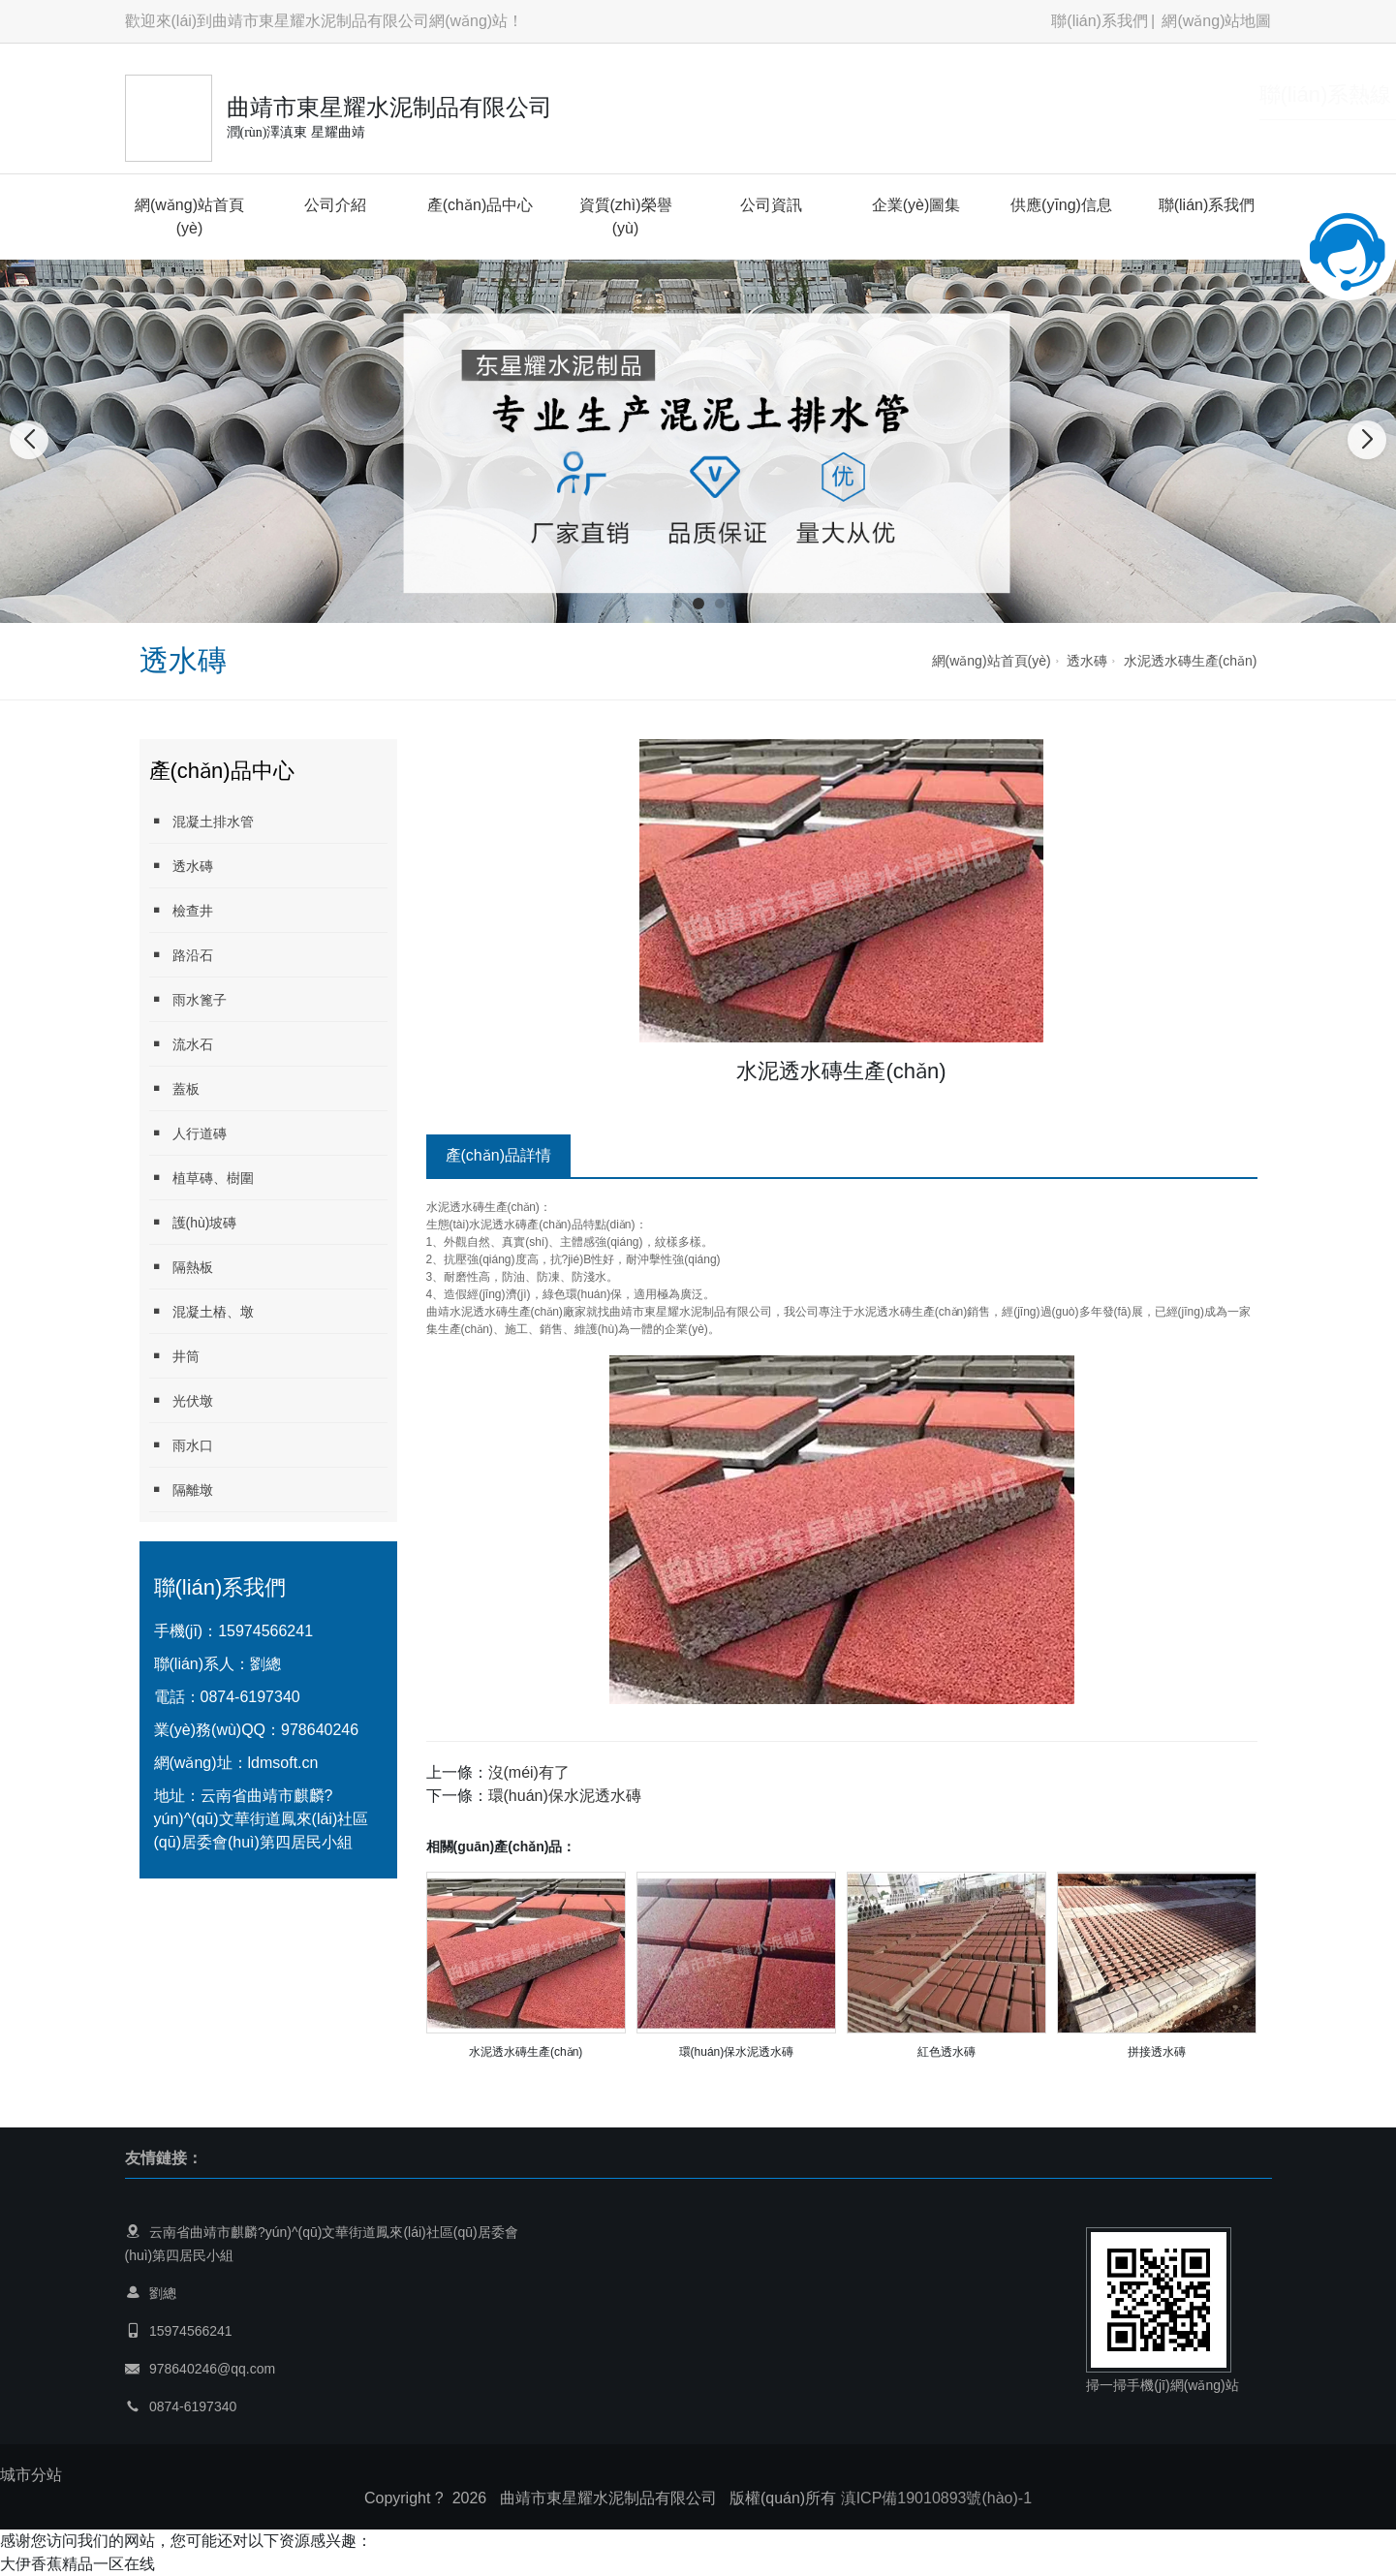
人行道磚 (188, 1133)
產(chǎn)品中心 (480, 205)
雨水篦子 (188, 999)
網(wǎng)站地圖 (1216, 21)
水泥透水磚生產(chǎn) (1190, 660)
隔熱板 (181, 1266)
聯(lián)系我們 (1099, 21)
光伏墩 (181, 1400)
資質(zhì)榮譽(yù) (625, 216)
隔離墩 (181, 1489)
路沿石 (181, 955)
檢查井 (181, 910)
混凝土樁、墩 (201, 1311)
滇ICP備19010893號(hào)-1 (936, 2498)
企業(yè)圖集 (916, 205)
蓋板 (174, 1088)
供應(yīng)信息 (1061, 205)
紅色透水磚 (946, 2052)
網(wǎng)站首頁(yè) (189, 216)
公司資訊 (771, 205)
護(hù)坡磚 (193, 1222)
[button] (677, 603)
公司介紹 (335, 205)
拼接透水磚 (1157, 2052)
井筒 (174, 1356)
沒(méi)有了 (529, 1772)
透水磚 (1087, 660)
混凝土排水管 (201, 821)
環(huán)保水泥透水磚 (564, 1795)
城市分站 (31, 2475)
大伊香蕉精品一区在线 (77, 2564)
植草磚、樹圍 (201, 1177)
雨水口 (181, 1445)
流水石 (181, 1044)
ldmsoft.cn (283, 1762)
